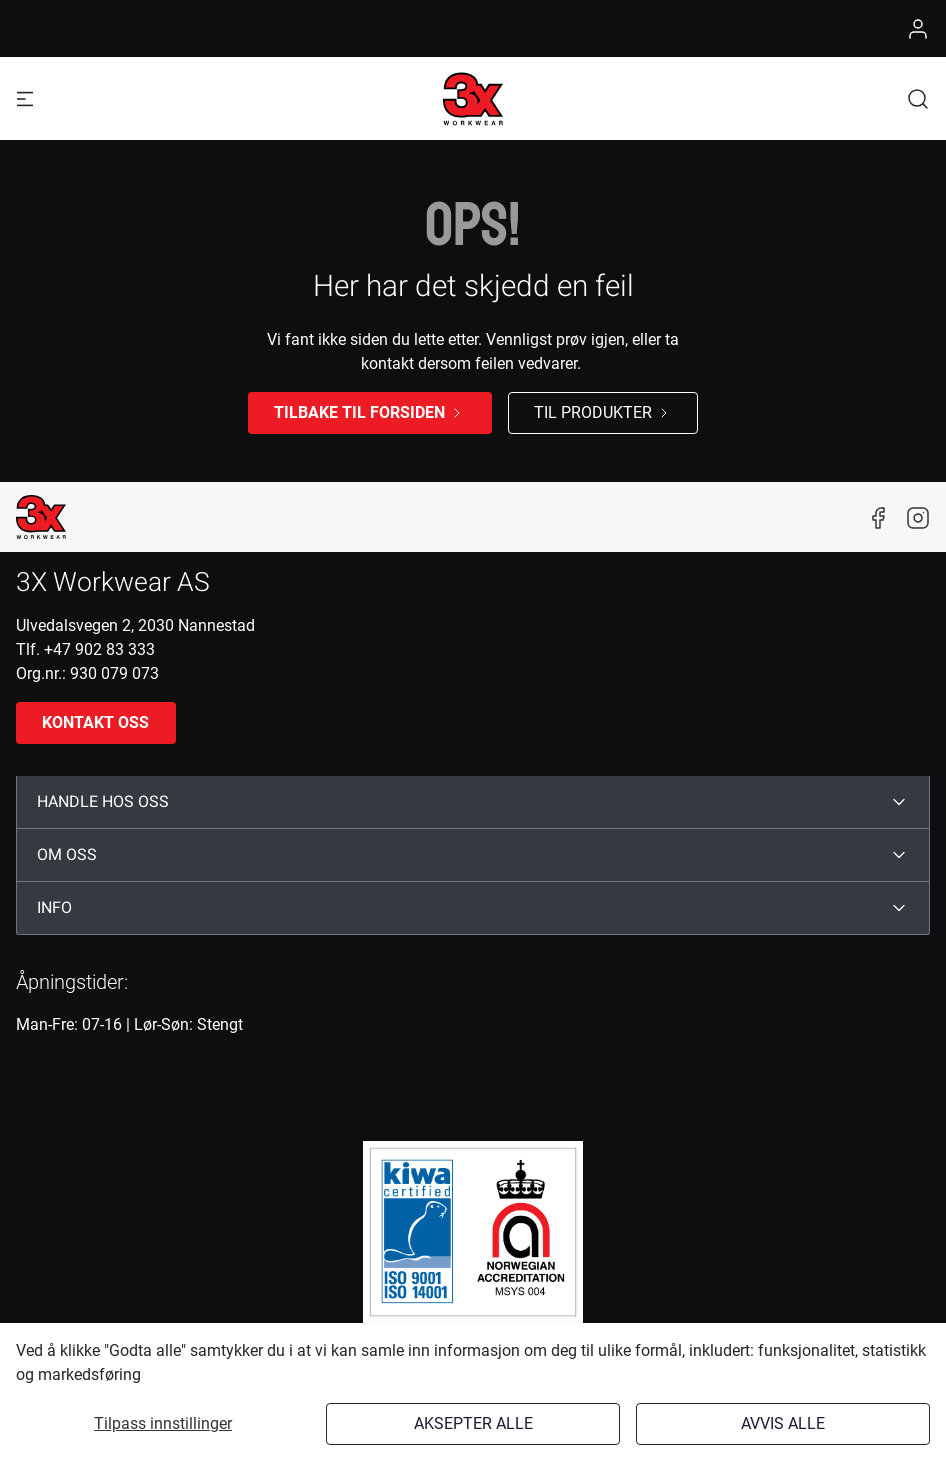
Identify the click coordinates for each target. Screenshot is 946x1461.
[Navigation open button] (25, 98)
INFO (54, 908)
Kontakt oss (95, 722)
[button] (918, 98)
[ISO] (473, 1232)
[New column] (41, 517)
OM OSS (67, 855)
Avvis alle (783, 1423)
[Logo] (473, 99)
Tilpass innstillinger (163, 1423)
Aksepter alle (473, 1423)
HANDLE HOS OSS (103, 802)
